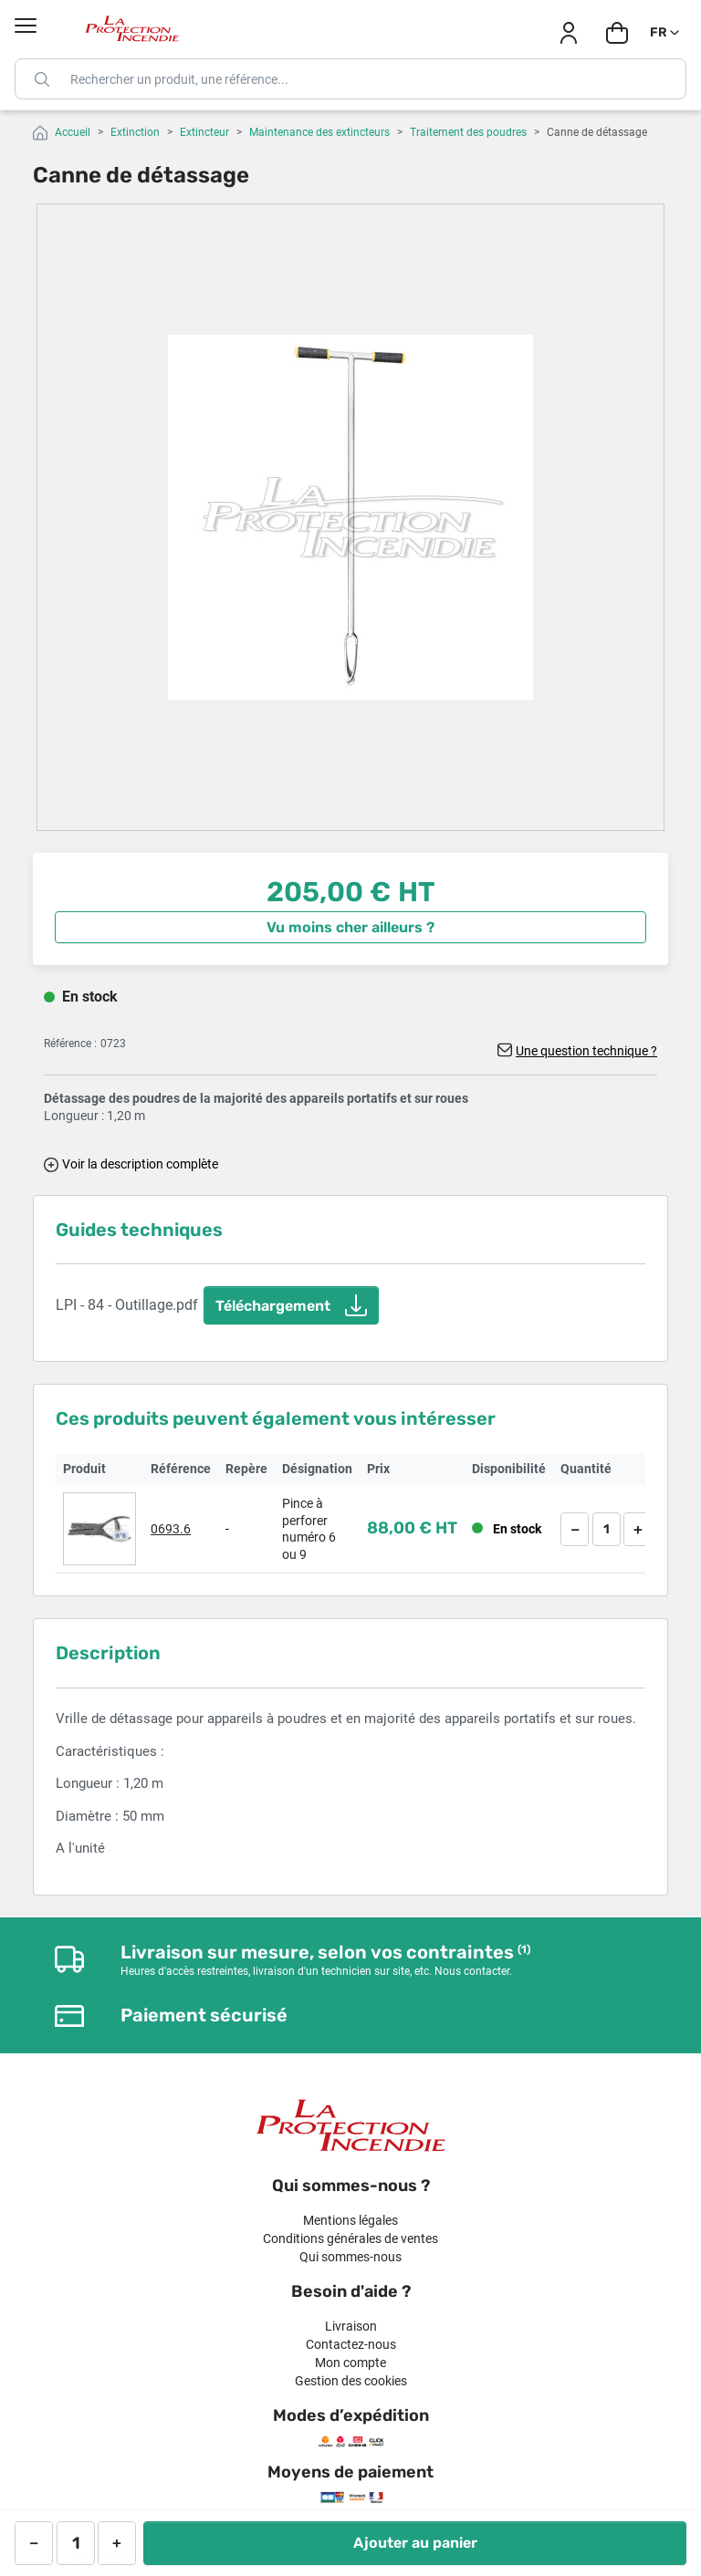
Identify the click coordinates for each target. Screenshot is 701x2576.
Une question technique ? (586, 1051)
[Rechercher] (350, 78)
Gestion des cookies (351, 2380)
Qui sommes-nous (350, 2256)
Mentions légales (350, 2220)
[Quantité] (606, 1529)
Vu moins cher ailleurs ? (350, 927)
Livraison (351, 2326)
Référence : (70, 1043)
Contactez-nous (351, 2344)
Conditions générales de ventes (350, 2238)
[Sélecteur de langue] (665, 33)
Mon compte (350, 2362)
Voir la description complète (140, 1164)
